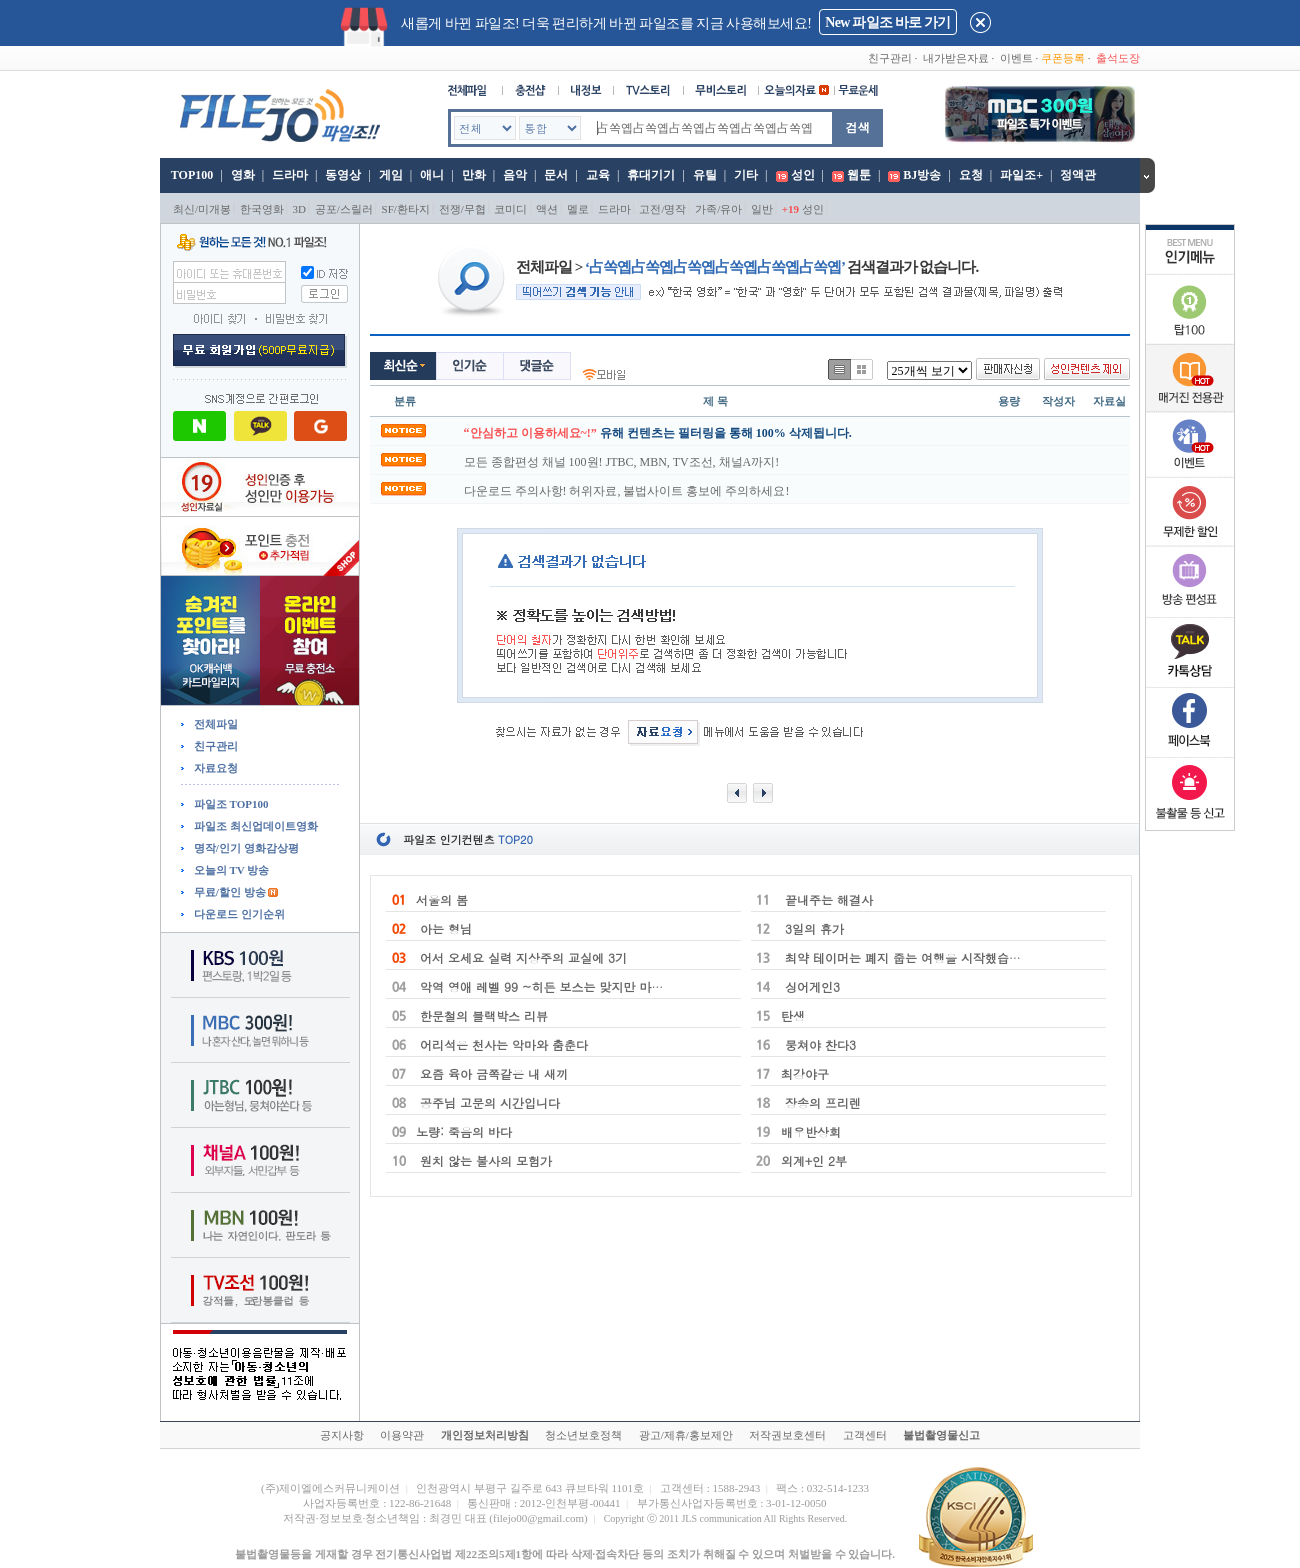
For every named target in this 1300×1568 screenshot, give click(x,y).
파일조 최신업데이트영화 (254, 826)
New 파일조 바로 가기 (887, 22)
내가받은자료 (956, 58)
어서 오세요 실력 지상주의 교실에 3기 (521, 957)
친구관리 (890, 58)
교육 (598, 175)
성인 (803, 175)
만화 (474, 175)
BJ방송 (922, 175)
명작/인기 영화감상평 (245, 848)
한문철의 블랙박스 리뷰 (482, 1015)
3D (299, 209)
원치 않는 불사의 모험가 (484, 1160)
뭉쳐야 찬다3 (818, 1044)
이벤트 (1016, 58)
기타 (746, 175)
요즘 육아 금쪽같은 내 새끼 (492, 1073)
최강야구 (805, 1073)
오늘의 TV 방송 (230, 870)
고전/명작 (662, 209)
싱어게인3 (810, 986)
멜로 (578, 209)
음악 (515, 175)
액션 (547, 209)
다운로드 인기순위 (238, 914)
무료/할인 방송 (228, 892)
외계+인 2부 (814, 1160)
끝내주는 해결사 (827, 899)
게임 (391, 175)
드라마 (290, 175)
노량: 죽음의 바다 (464, 1131)
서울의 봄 (442, 899)
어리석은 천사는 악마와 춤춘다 (502, 1044)
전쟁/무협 (462, 209)
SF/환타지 (406, 209)
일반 (762, 209)
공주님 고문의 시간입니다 (488, 1102)
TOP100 (190, 175)
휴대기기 (651, 175)
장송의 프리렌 (821, 1102)
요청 (971, 175)
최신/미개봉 (202, 209)
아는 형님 (444, 928)
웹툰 (859, 175)
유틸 (705, 175)
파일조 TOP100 (229, 804)
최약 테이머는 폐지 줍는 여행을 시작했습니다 (907, 957)
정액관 (1078, 175)
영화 (243, 175)
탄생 (793, 1015)
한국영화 (262, 209)
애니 (432, 175)
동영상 (343, 175)
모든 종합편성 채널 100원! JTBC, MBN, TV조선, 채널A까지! (622, 462)
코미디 (510, 209)
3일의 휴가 (812, 928)
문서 (556, 175)
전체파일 (214, 724)
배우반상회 (811, 1131)
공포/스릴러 (344, 209)
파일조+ (1021, 175)
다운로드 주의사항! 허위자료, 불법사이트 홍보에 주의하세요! (627, 491)
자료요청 (214, 768)
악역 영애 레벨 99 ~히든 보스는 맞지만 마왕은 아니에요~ (576, 986)
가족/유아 (718, 209)
